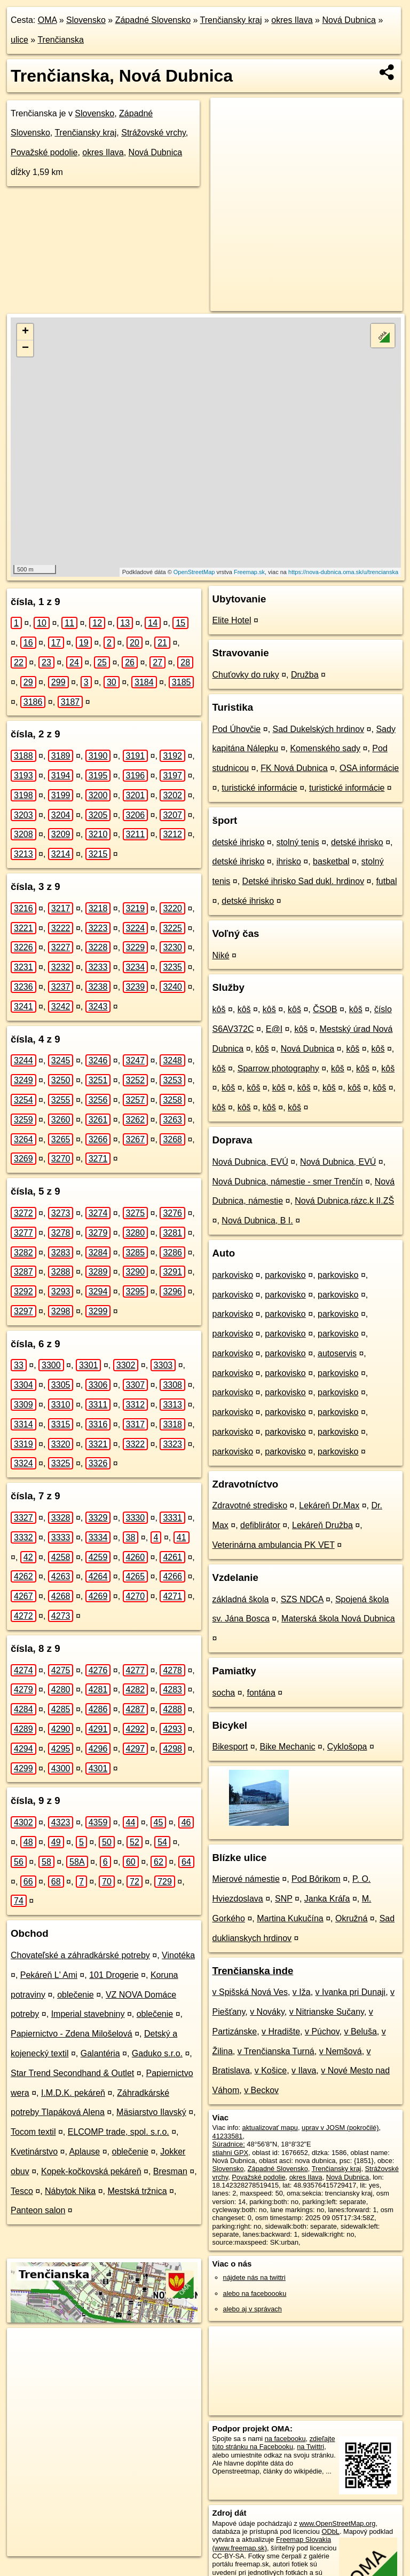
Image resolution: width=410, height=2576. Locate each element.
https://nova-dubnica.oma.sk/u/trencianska (343, 572)
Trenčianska (60, 39)
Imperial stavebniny (88, 2013)
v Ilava (303, 2070)
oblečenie (75, 1994)
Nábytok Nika (70, 2191)
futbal (386, 881)
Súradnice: (228, 2144)
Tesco (22, 2191)
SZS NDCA (302, 1599)
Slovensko (86, 20)
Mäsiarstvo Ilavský (151, 2112)
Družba (305, 674)
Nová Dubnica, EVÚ (250, 1161)
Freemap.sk (249, 572)
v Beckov (261, 2090)
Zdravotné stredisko (250, 1505)
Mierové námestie (246, 1878)
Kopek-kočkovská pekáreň (91, 2171)
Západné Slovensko (153, 20)
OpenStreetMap (194, 572)
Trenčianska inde (253, 1970)
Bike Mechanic (288, 1746)
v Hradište (281, 2031)
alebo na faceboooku (255, 2293)
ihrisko (289, 861)
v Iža (302, 1992)
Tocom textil (33, 2131)
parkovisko (232, 1274)
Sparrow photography (278, 1068)
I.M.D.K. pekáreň (73, 2092)
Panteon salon (38, 2210)
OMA (47, 20)
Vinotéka (178, 1955)
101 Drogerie (114, 1974)
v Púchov (322, 2031)
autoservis (337, 1353)
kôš (219, 1009)
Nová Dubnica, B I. (257, 1220)
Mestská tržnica (137, 2191)
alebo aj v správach (252, 2309)
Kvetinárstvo (34, 2151)
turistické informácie (259, 787)
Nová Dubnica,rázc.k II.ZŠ (344, 1200)
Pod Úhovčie (236, 729)
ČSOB (325, 1009)
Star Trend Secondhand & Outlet (72, 2073)
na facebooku (285, 2439)
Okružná (351, 1918)
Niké (221, 955)
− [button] (25, 348)
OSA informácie (369, 768)
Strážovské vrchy (153, 132)
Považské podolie (44, 152)
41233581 (227, 2136)
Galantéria (100, 2053)
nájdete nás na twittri (254, 2277)
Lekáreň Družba (322, 1525)
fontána (261, 1692)
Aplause (84, 2151)
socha (223, 1692)
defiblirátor (260, 1525)
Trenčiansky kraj (231, 20)
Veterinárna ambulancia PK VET (273, 1544)
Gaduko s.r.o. (157, 2053)
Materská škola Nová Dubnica (338, 1618)
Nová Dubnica (349, 20)
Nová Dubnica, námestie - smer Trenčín (287, 1181)
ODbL (330, 2531)
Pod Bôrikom (316, 1878)
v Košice (271, 2070)
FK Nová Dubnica (294, 768)
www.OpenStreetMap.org (337, 2523)
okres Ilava (291, 20)
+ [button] (25, 332)
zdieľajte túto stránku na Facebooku (273, 2443)
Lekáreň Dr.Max (329, 1505)
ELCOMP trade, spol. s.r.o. (118, 2131)
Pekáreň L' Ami (48, 1974)
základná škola (240, 1599)
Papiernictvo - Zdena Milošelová (71, 2033)
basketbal (331, 861)
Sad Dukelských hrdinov (319, 729)
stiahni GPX (230, 2153)
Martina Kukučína (290, 1918)
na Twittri (310, 2447)
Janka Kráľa (327, 1898)
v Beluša (360, 2031)
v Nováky (267, 2011)
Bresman (170, 2171)
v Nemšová (340, 2051)
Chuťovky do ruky (245, 674)
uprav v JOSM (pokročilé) (340, 2128)
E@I (274, 1028)
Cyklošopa (347, 1746)
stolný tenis (298, 842)
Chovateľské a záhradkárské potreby (80, 1955)
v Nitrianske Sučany (326, 2011)
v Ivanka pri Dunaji (351, 1992)
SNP (284, 1898)
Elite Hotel (231, 620)
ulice (19, 39)
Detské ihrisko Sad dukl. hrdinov (303, 881)
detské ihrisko (238, 842)
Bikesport (230, 1746)
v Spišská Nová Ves (250, 1992)
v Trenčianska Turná (276, 2051)
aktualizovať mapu (270, 2128)
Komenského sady (325, 748)
